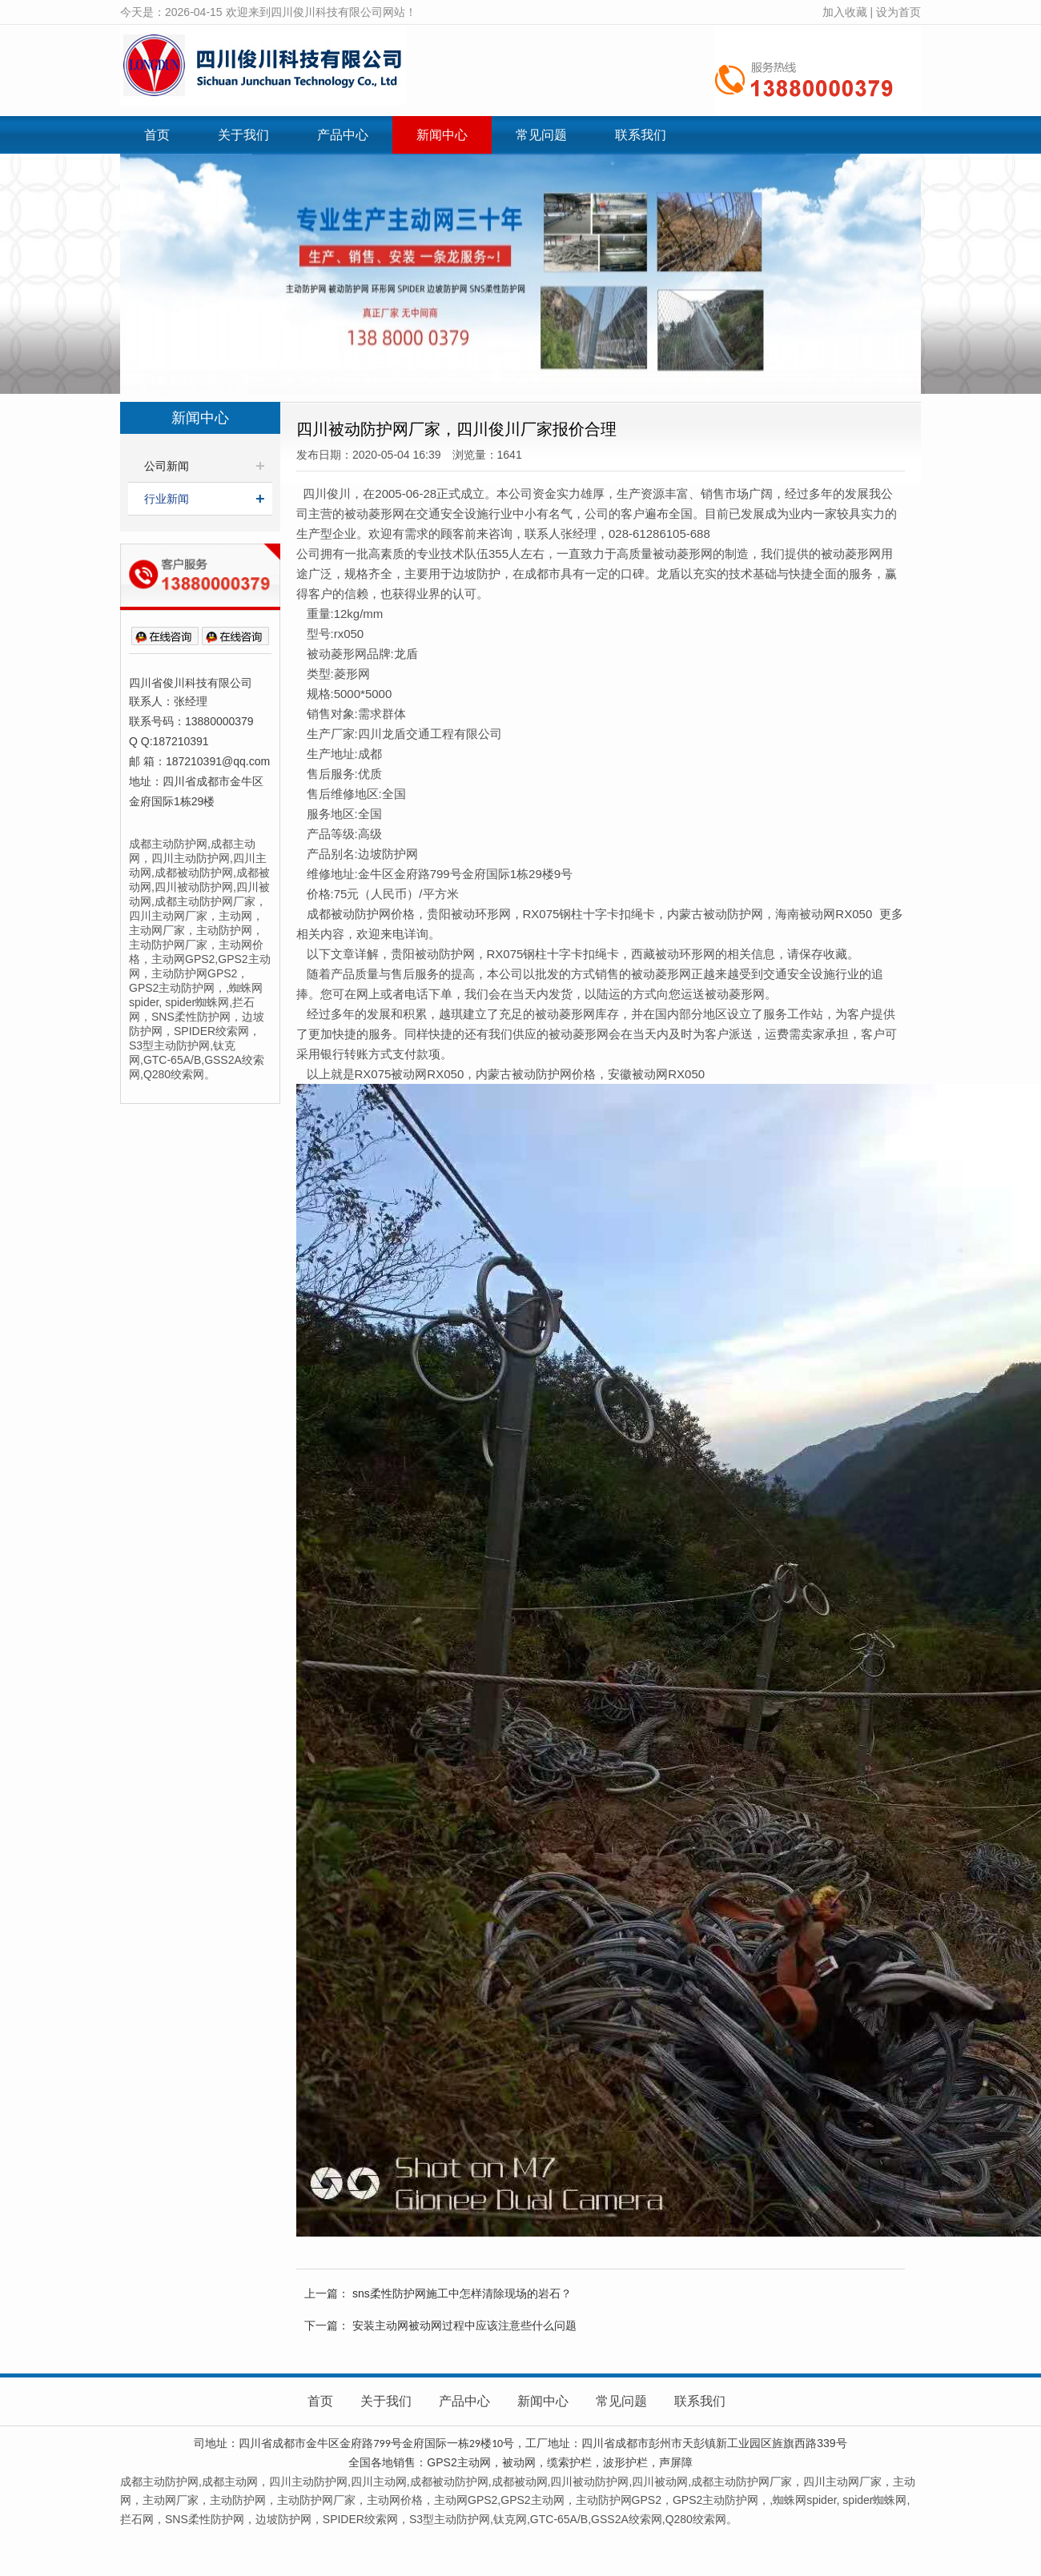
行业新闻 (166, 498)
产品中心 (342, 135)
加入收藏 (844, 12)
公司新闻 (166, 465)
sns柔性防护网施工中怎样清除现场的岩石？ (462, 2293)
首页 (157, 135)
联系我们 (640, 135)
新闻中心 (442, 135)
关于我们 (243, 135)
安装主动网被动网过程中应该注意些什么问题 (464, 2325)
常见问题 (541, 135)
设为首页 (898, 12)
